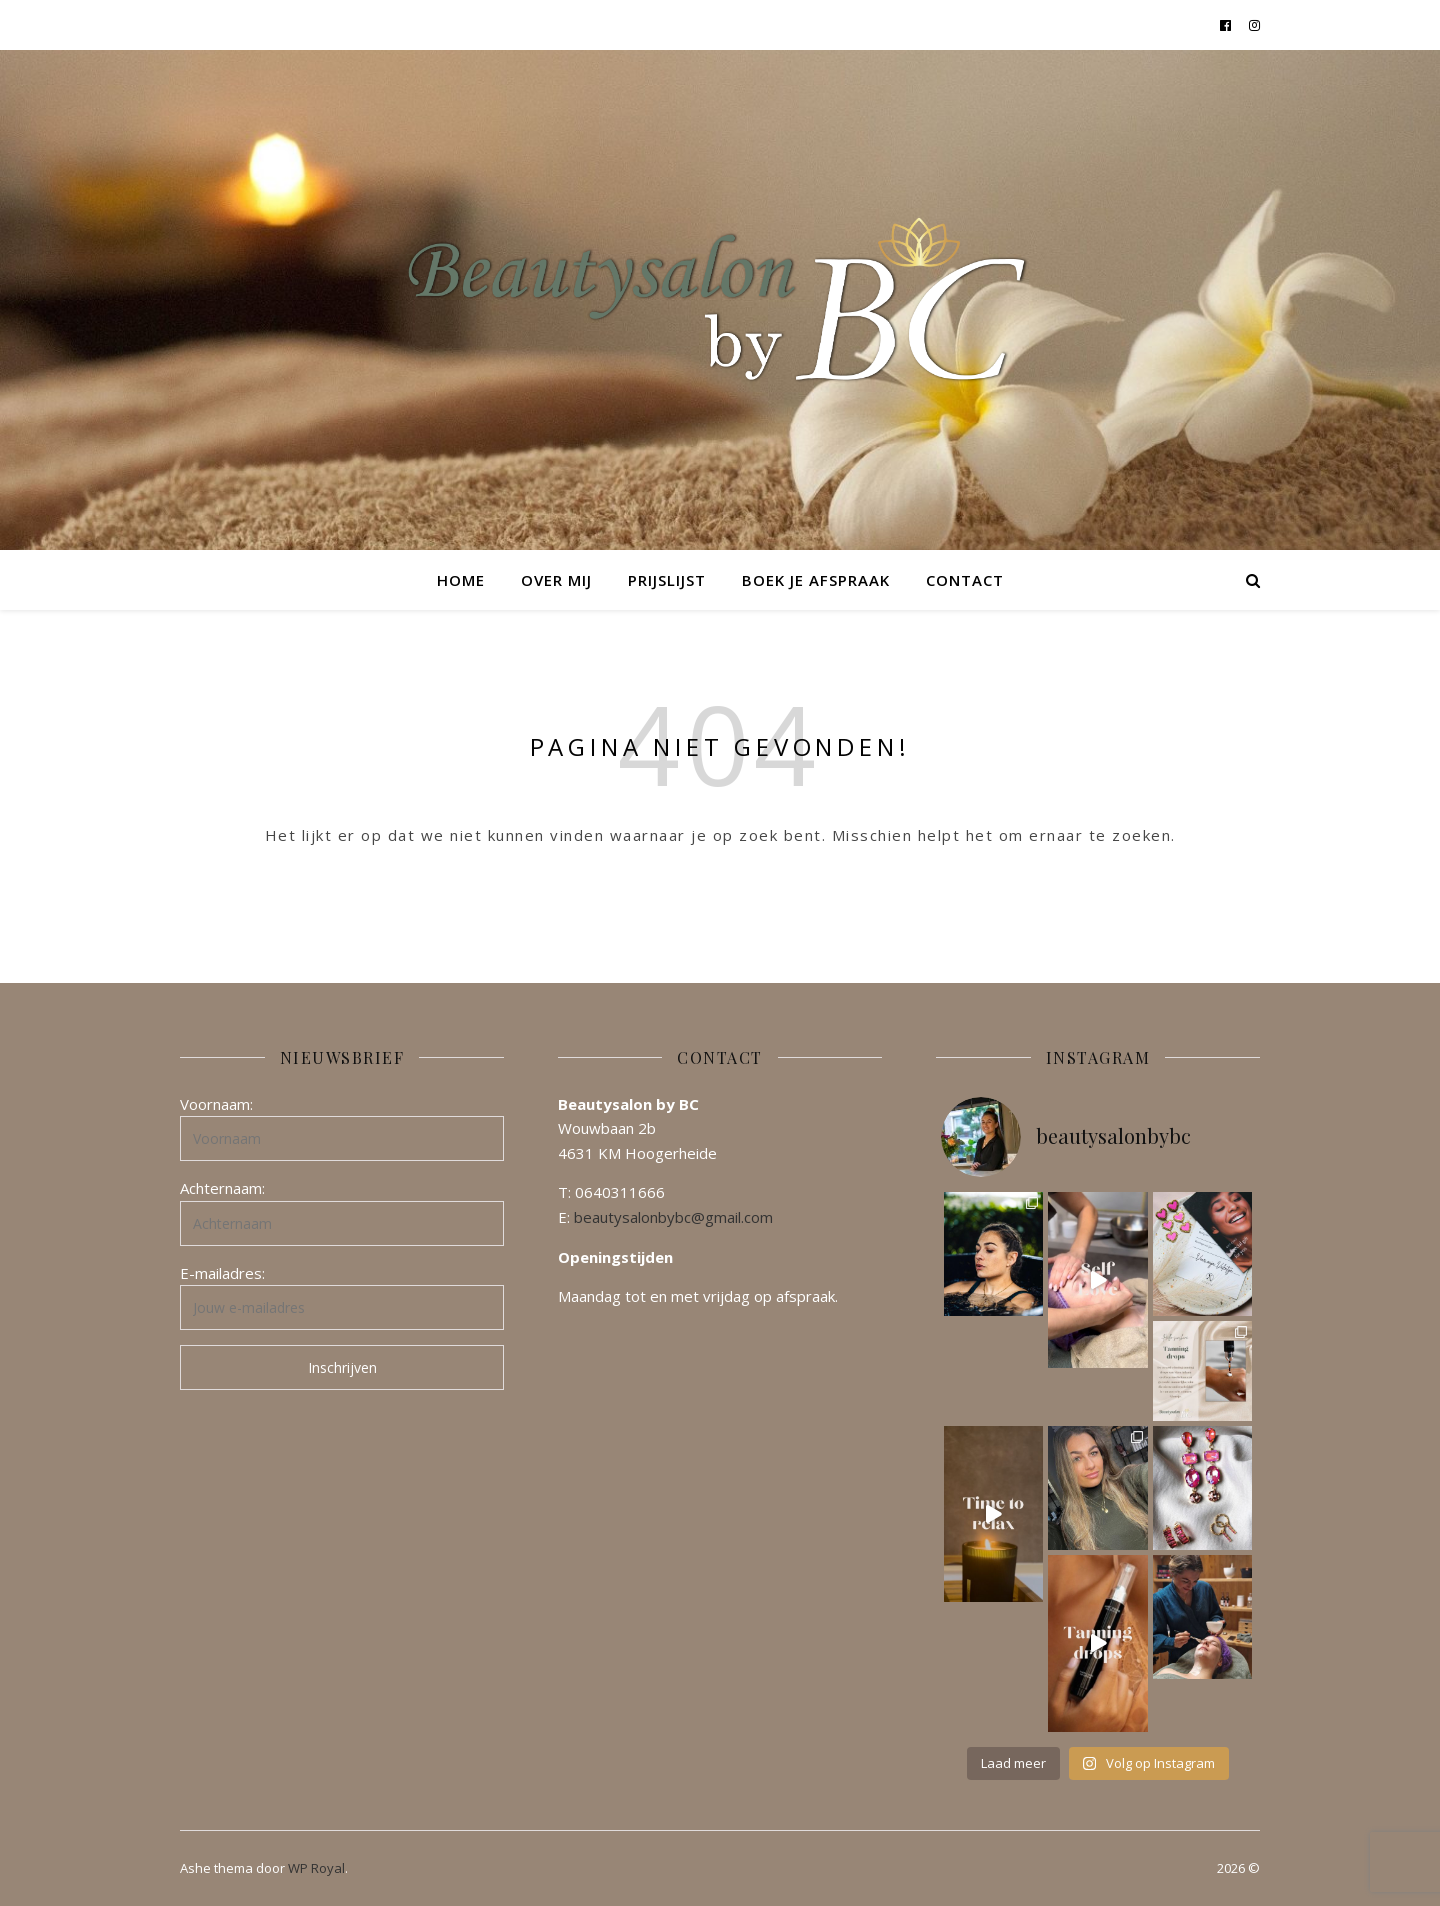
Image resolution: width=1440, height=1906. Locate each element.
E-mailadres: (222, 1273)
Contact (965, 580)
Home (461, 580)
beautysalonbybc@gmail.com (673, 1217)
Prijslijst (667, 580)
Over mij (556, 580)
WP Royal (316, 1868)
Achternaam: (222, 1188)
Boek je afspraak (816, 580)
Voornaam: (216, 1104)
